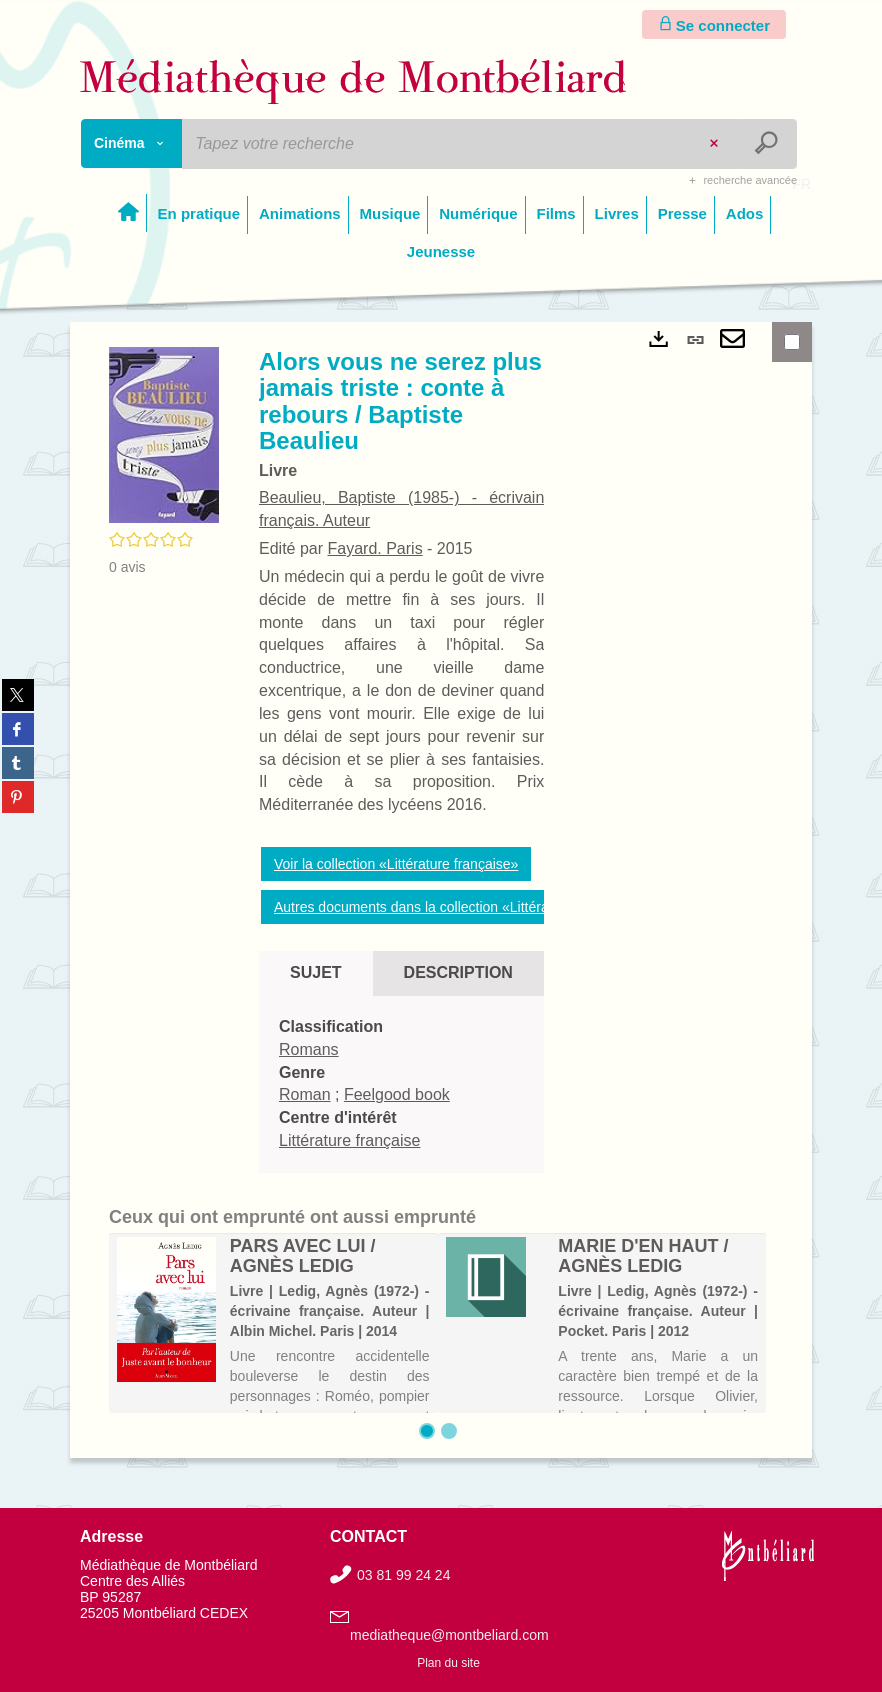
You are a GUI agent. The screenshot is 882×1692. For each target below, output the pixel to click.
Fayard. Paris (374, 548)
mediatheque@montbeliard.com (449, 1635)
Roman (305, 1094)
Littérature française (349, 1140)
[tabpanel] (401, 1084)
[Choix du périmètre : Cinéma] (132, 143)
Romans (309, 1049)
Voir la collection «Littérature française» (396, 864)
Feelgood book (397, 1094)
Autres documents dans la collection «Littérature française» (457, 907)
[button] (164, 434)
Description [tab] (458, 972)
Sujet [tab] (316, 972)
